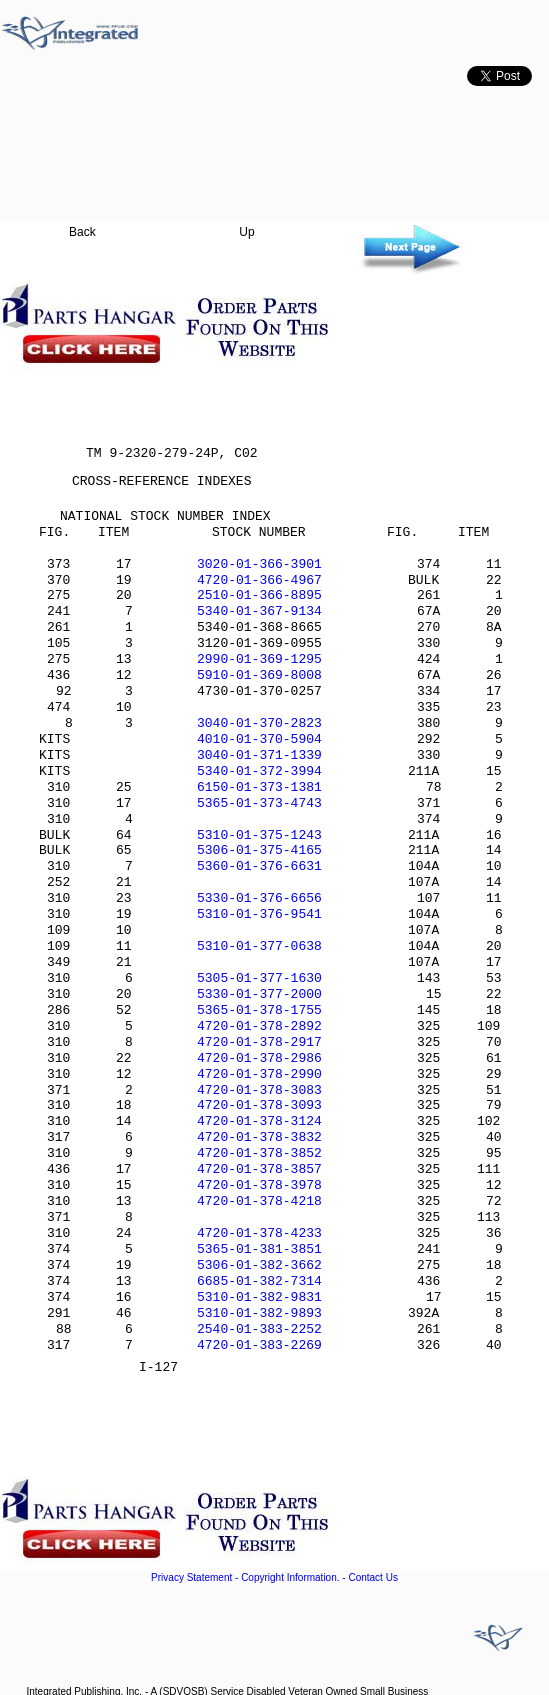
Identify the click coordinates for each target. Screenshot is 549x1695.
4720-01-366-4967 (259, 580)
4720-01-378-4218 (259, 1201)
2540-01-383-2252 (259, 1329)
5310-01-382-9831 (259, 1297)
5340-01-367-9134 (259, 611)
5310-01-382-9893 (259, 1313)
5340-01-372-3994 (259, 771)
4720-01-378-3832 (259, 1137)
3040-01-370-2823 (259, 723)
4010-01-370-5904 (259, 739)
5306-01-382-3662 (259, 1265)
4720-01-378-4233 (259, 1233)
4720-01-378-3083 (259, 1090)
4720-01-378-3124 (259, 1121)
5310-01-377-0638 (259, 946)
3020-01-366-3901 (259, 564)
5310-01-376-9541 (259, 914)
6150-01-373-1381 (259, 787)
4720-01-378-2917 (259, 1042)
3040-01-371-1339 (259, 755)
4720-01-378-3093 (259, 1105)
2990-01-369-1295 (259, 659)
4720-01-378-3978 (259, 1185)
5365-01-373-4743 (259, 803)
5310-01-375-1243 (259, 835)
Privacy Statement (191, 1577)
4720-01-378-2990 (259, 1074)
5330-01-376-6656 (259, 898)
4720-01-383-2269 (259, 1345)
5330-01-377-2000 (259, 994)
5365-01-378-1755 (259, 1010)
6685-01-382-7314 (259, 1281)
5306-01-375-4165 (259, 850)
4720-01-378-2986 (259, 1058)
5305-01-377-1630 (259, 978)
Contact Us (372, 1577)
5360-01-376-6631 (259, 866)
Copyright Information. (290, 1577)
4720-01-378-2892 (259, 1026)
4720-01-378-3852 (259, 1153)
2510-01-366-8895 (259, 595)
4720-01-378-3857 (259, 1169)
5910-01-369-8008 (259, 675)
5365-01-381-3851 (259, 1249)
